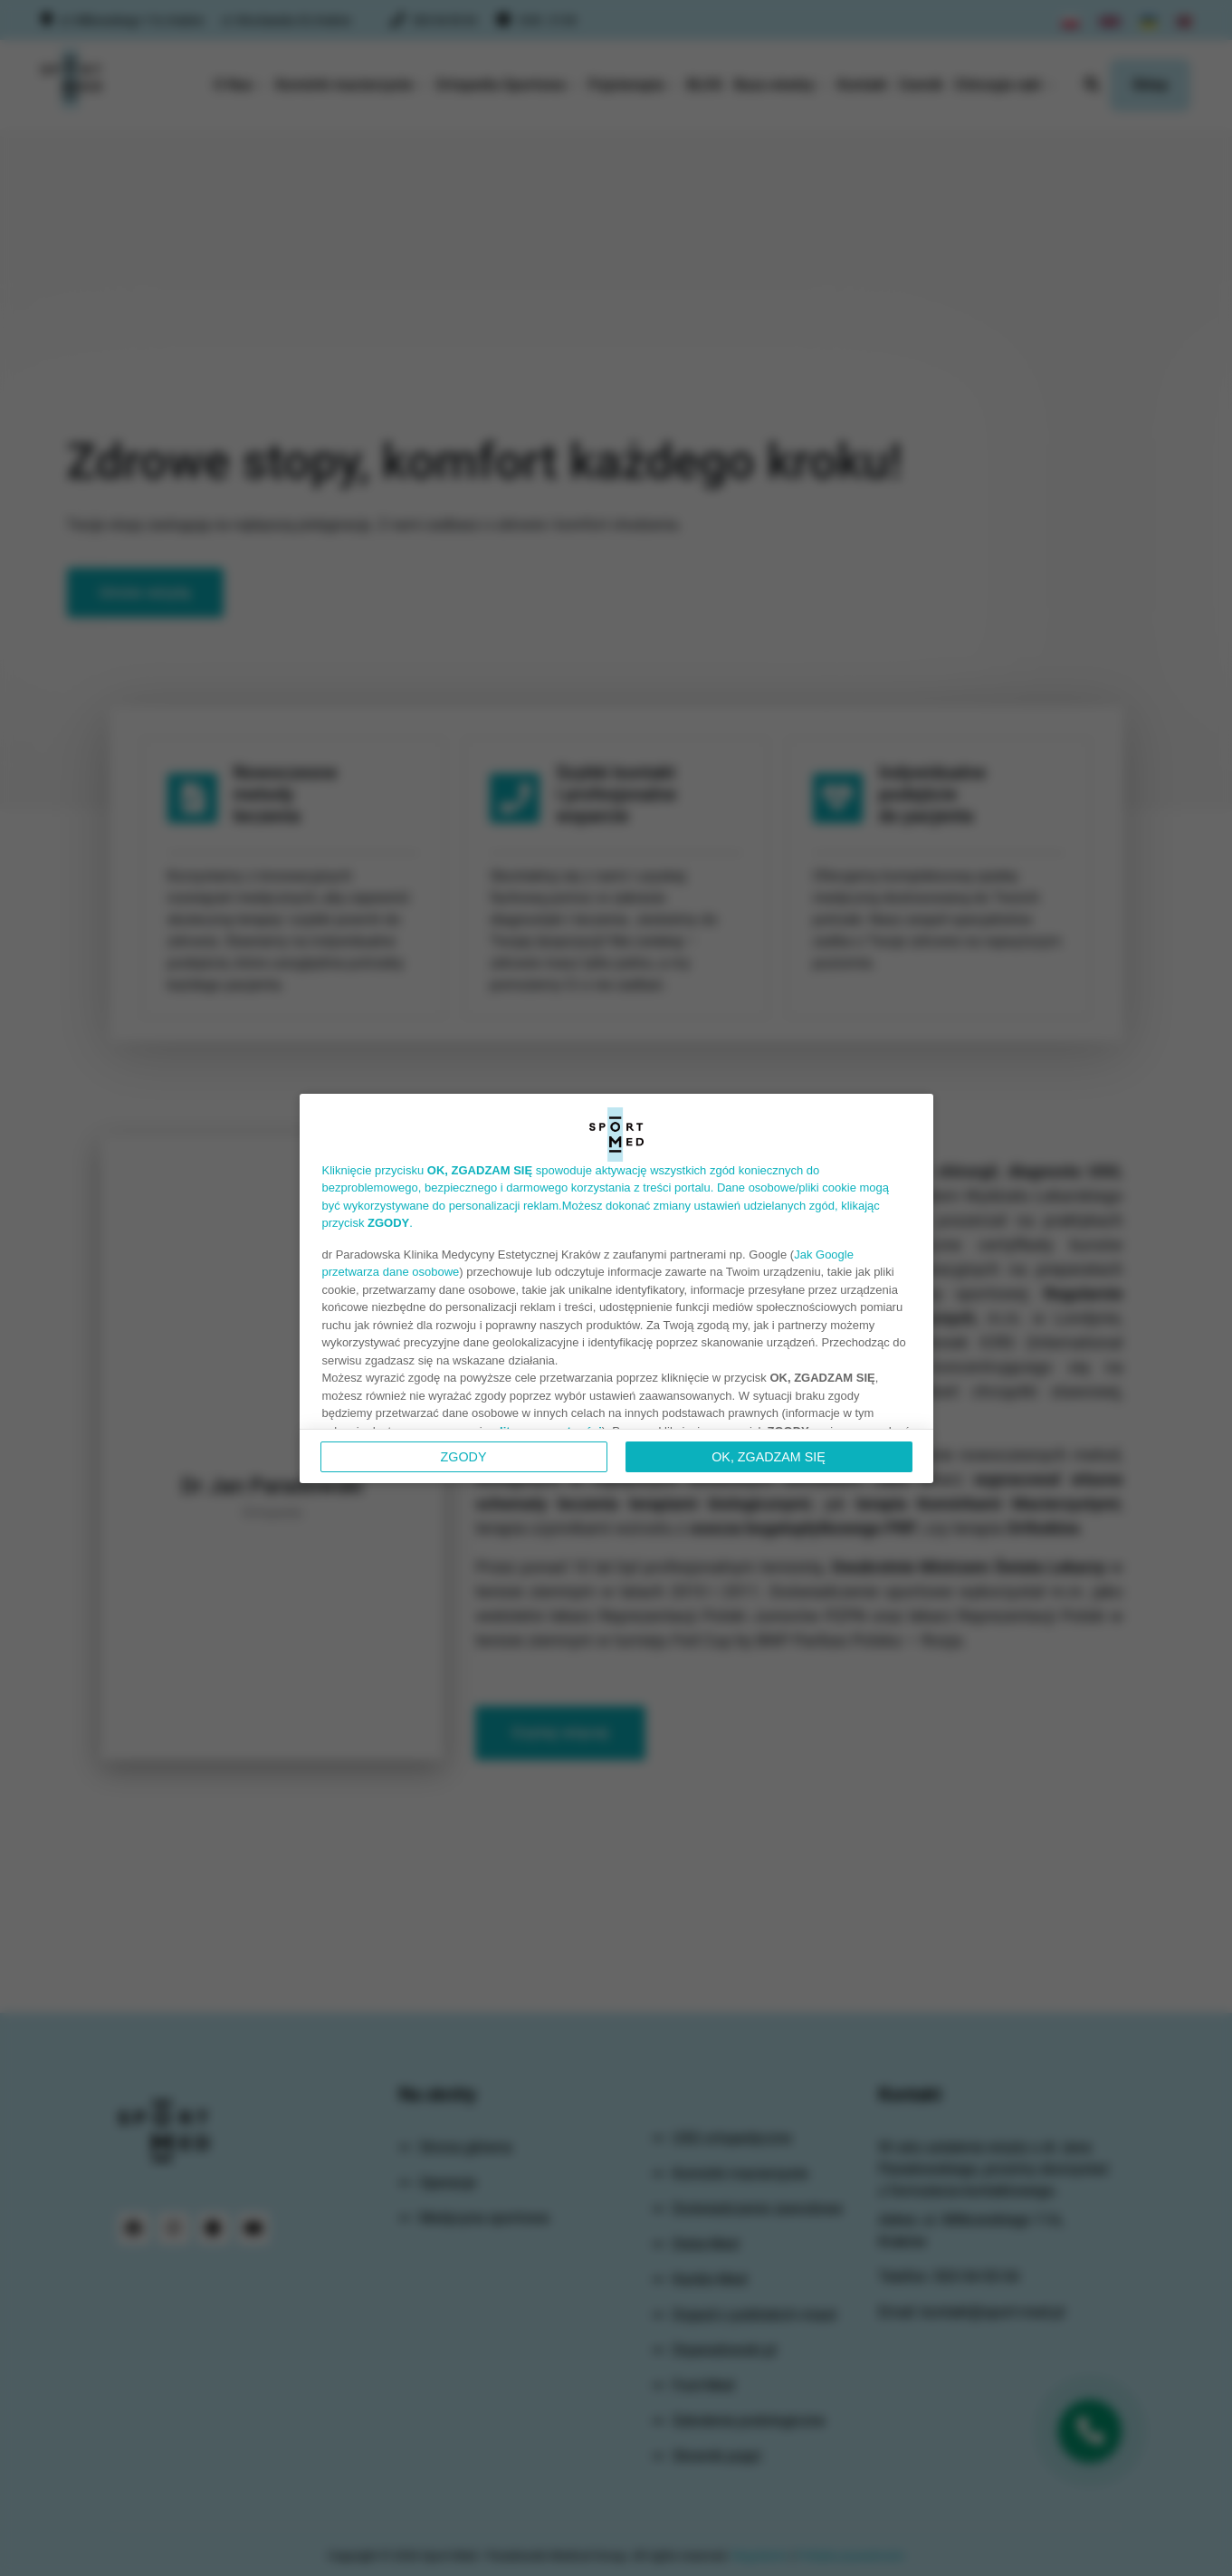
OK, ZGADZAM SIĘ (769, 1457)
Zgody (464, 1457)
